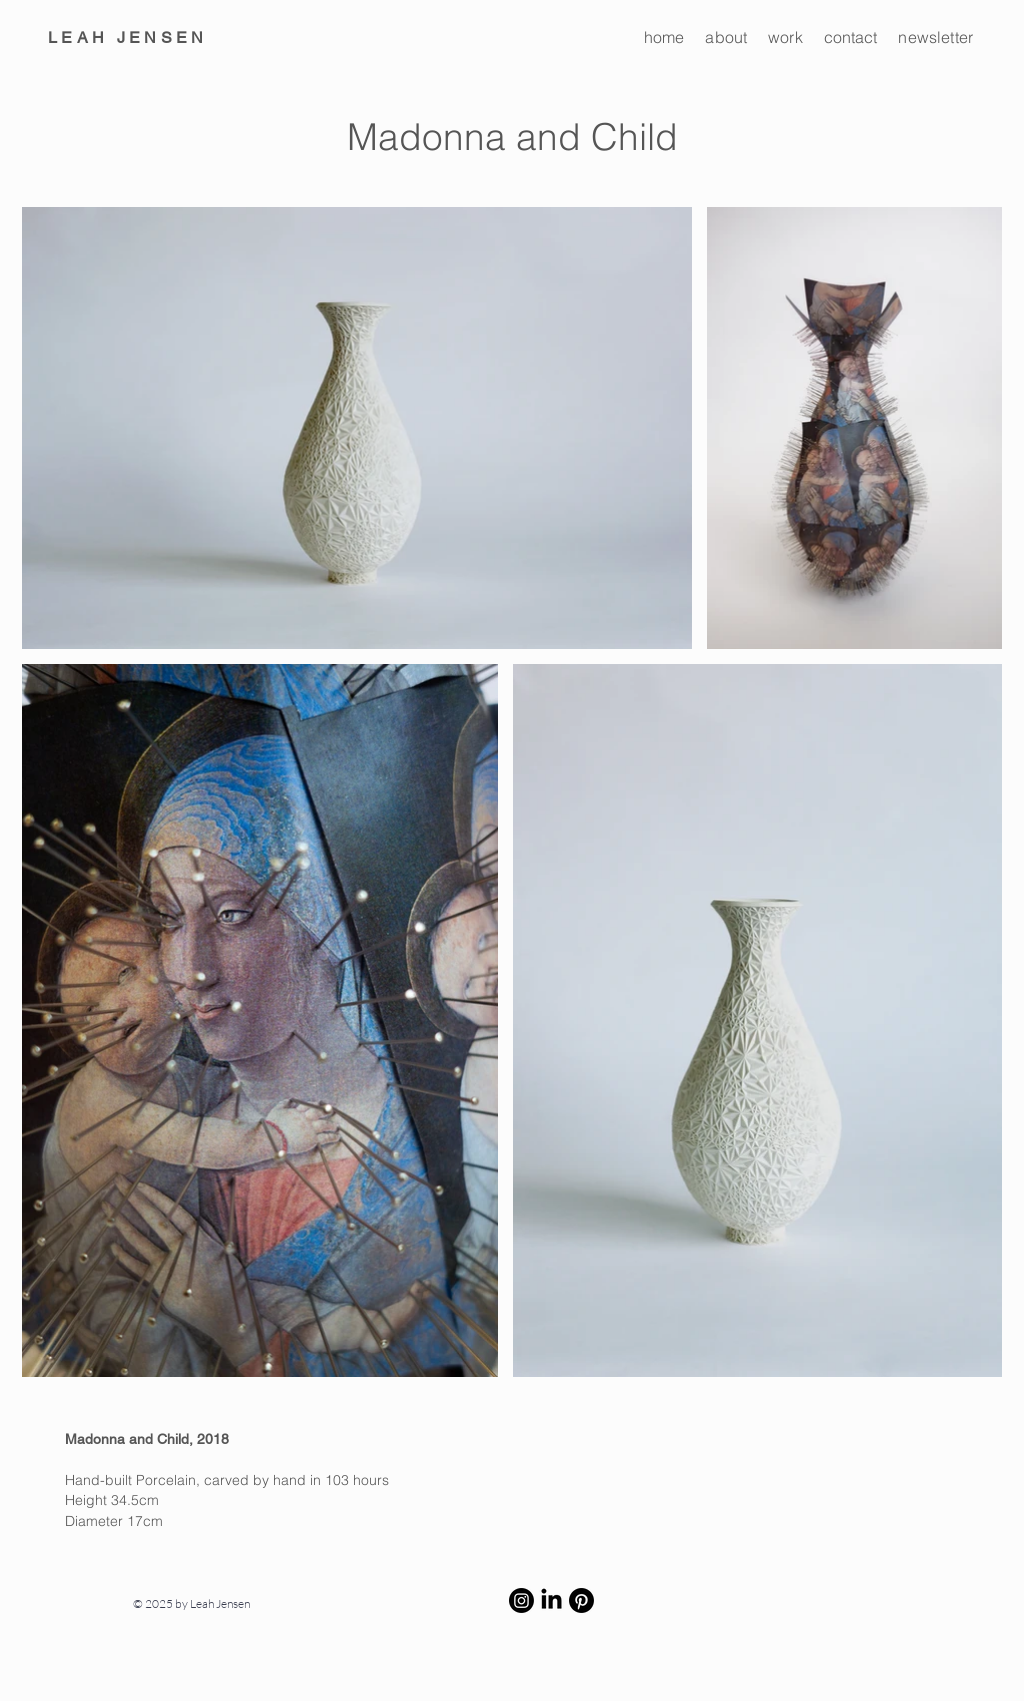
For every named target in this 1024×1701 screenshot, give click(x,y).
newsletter (935, 37)
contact (851, 37)
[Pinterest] (581, 1600)
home (664, 37)
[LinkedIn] (551, 1600)
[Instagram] (521, 1600)
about (726, 37)
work (785, 37)
